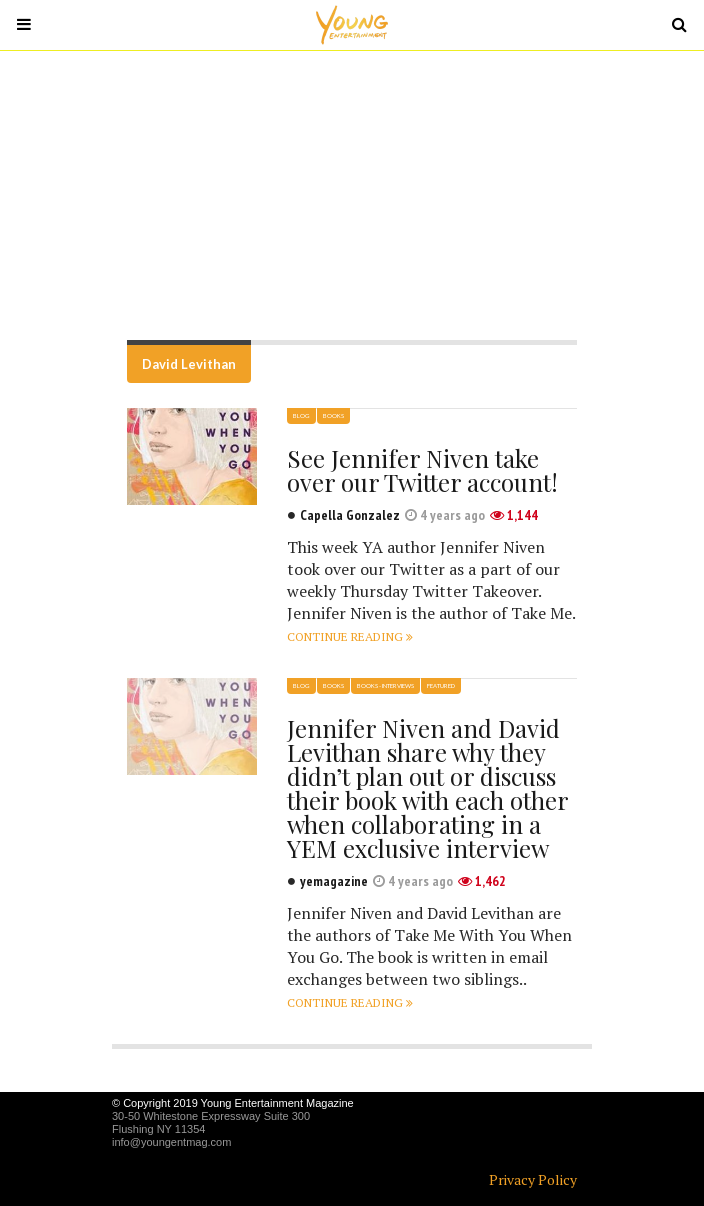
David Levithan (189, 364)
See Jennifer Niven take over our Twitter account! (422, 470)
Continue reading (350, 636)
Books (333, 415)
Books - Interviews (385, 685)
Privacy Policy (533, 1179)
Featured (441, 685)
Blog (301, 415)
